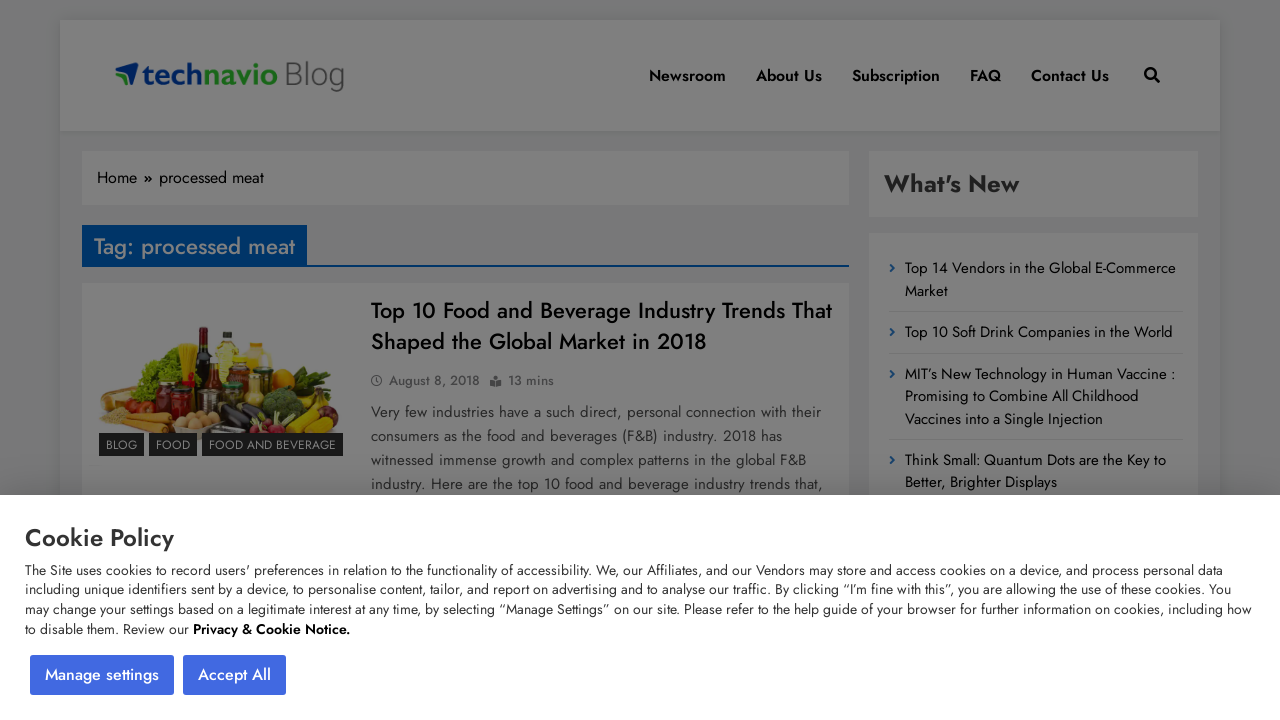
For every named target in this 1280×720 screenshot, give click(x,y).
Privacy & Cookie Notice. (271, 629)
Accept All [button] (234, 674)
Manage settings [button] (102, 674)
